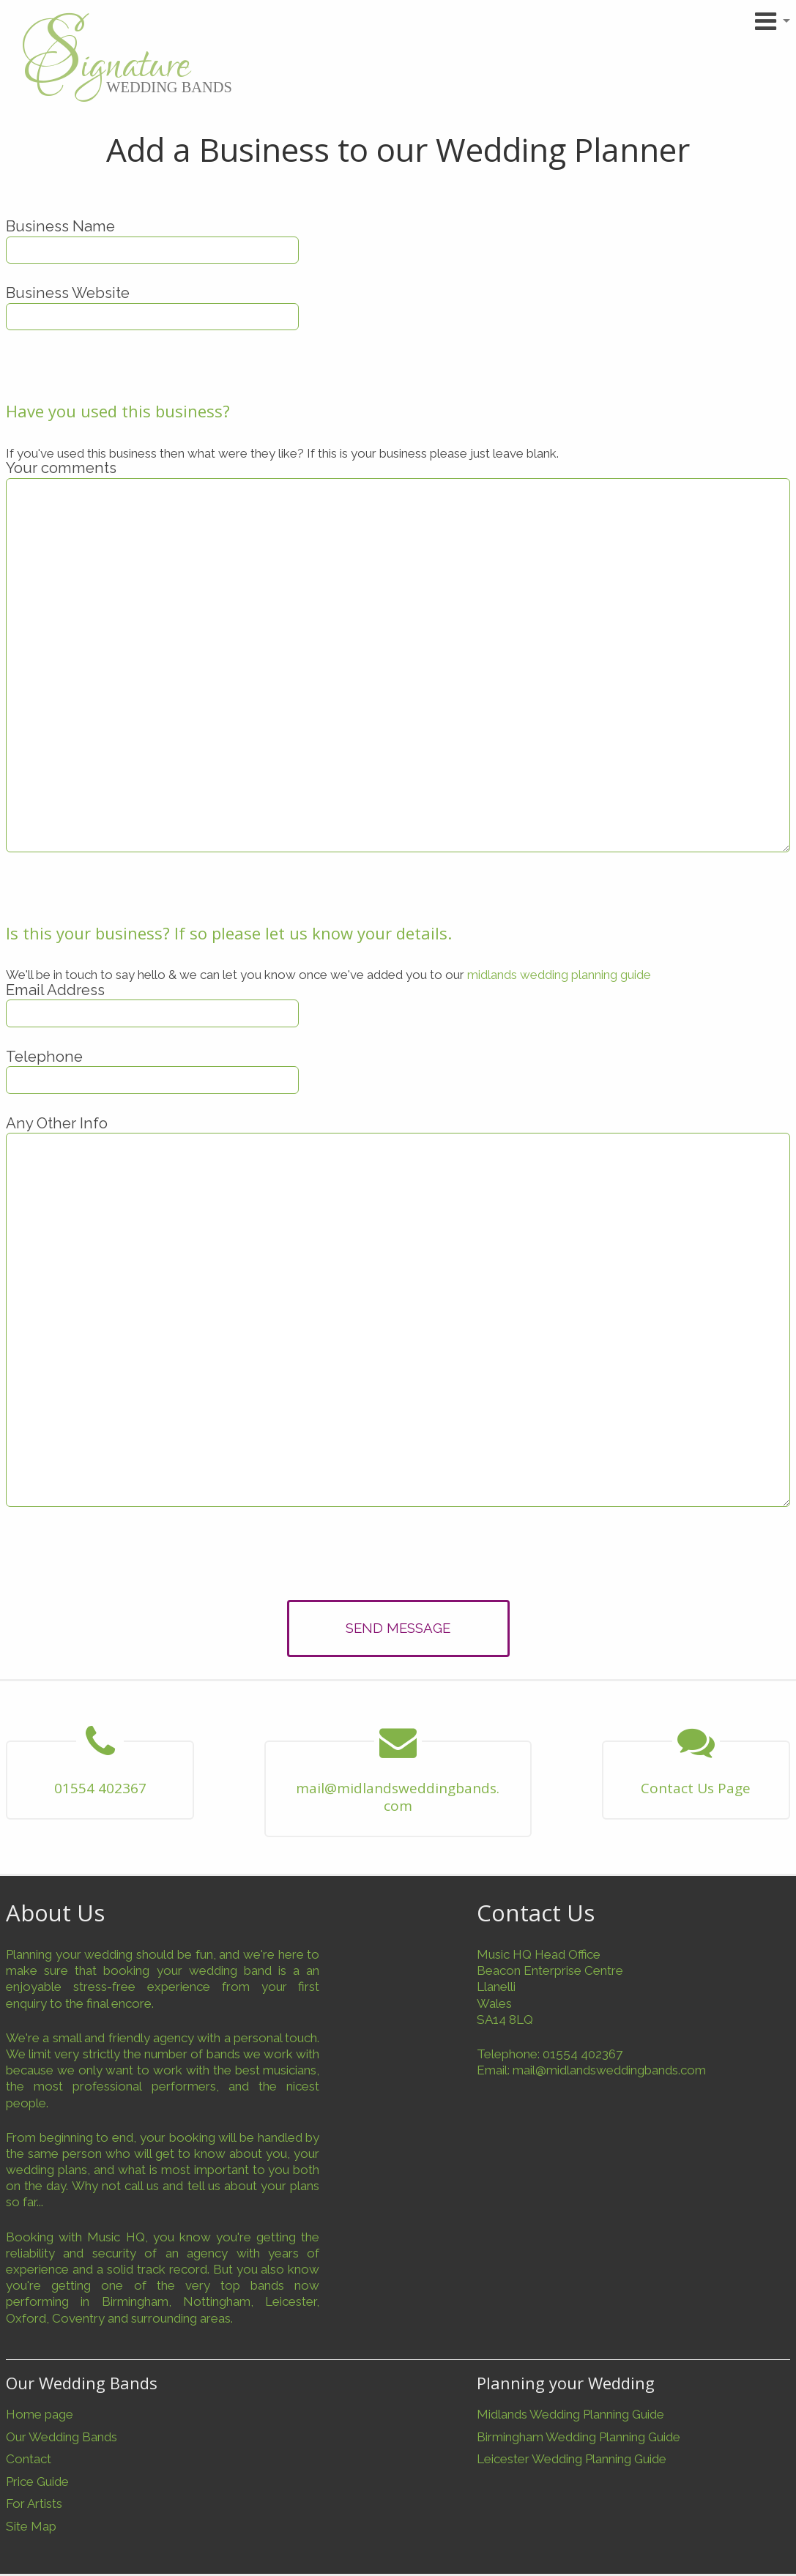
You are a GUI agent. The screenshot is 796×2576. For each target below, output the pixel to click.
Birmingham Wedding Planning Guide (578, 2437)
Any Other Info (57, 1123)
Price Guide (37, 2481)
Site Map (31, 2526)
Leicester (290, 2301)
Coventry (78, 2318)
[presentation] (398, 1557)
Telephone (44, 1056)
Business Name (60, 226)
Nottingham (216, 2301)
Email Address (55, 990)
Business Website (68, 293)
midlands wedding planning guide (559, 974)
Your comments (61, 468)
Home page (39, 2414)
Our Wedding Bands (61, 2437)
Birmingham (135, 2301)
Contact (28, 2459)
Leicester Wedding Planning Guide (571, 2459)
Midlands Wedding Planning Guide (570, 2414)
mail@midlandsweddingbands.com (609, 2070)
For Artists (34, 2503)
